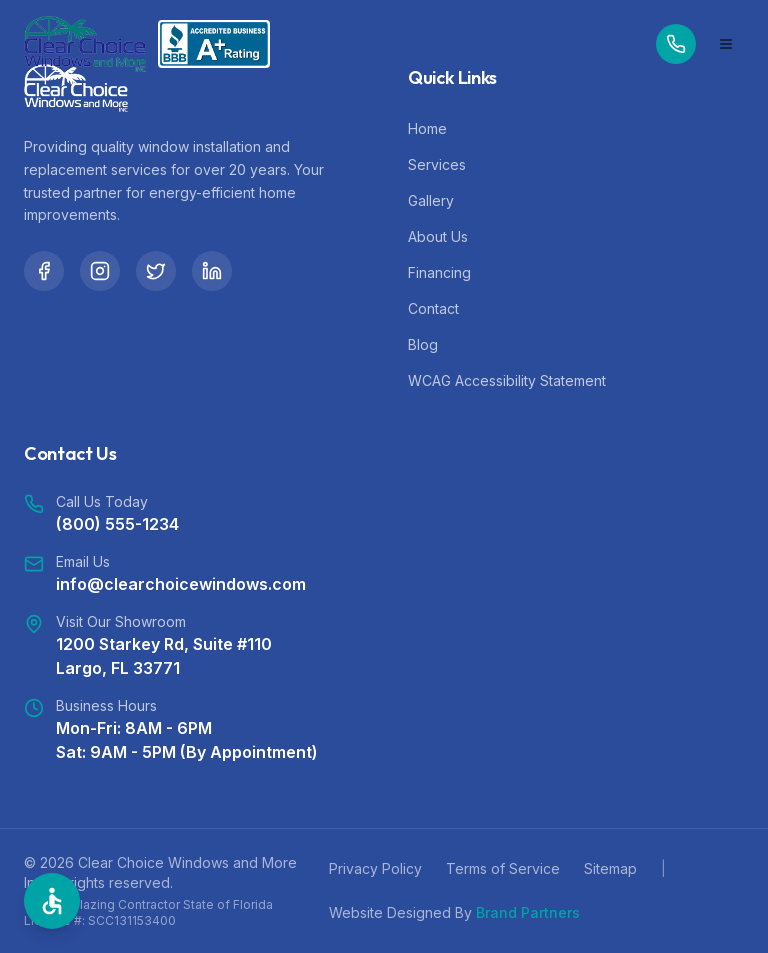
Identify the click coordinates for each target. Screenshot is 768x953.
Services (437, 164)
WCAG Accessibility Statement (507, 380)
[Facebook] (44, 271)
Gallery (431, 200)
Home (427, 128)
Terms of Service (503, 868)
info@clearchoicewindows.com (181, 584)
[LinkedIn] (212, 271)
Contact (433, 308)
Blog (423, 344)
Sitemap (610, 868)
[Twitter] (156, 271)
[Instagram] (100, 271)
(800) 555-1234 (117, 524)
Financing (439, 272)
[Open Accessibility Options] (52, 901)
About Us (438, 236)
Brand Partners (528, 912)
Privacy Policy (375, 868)
